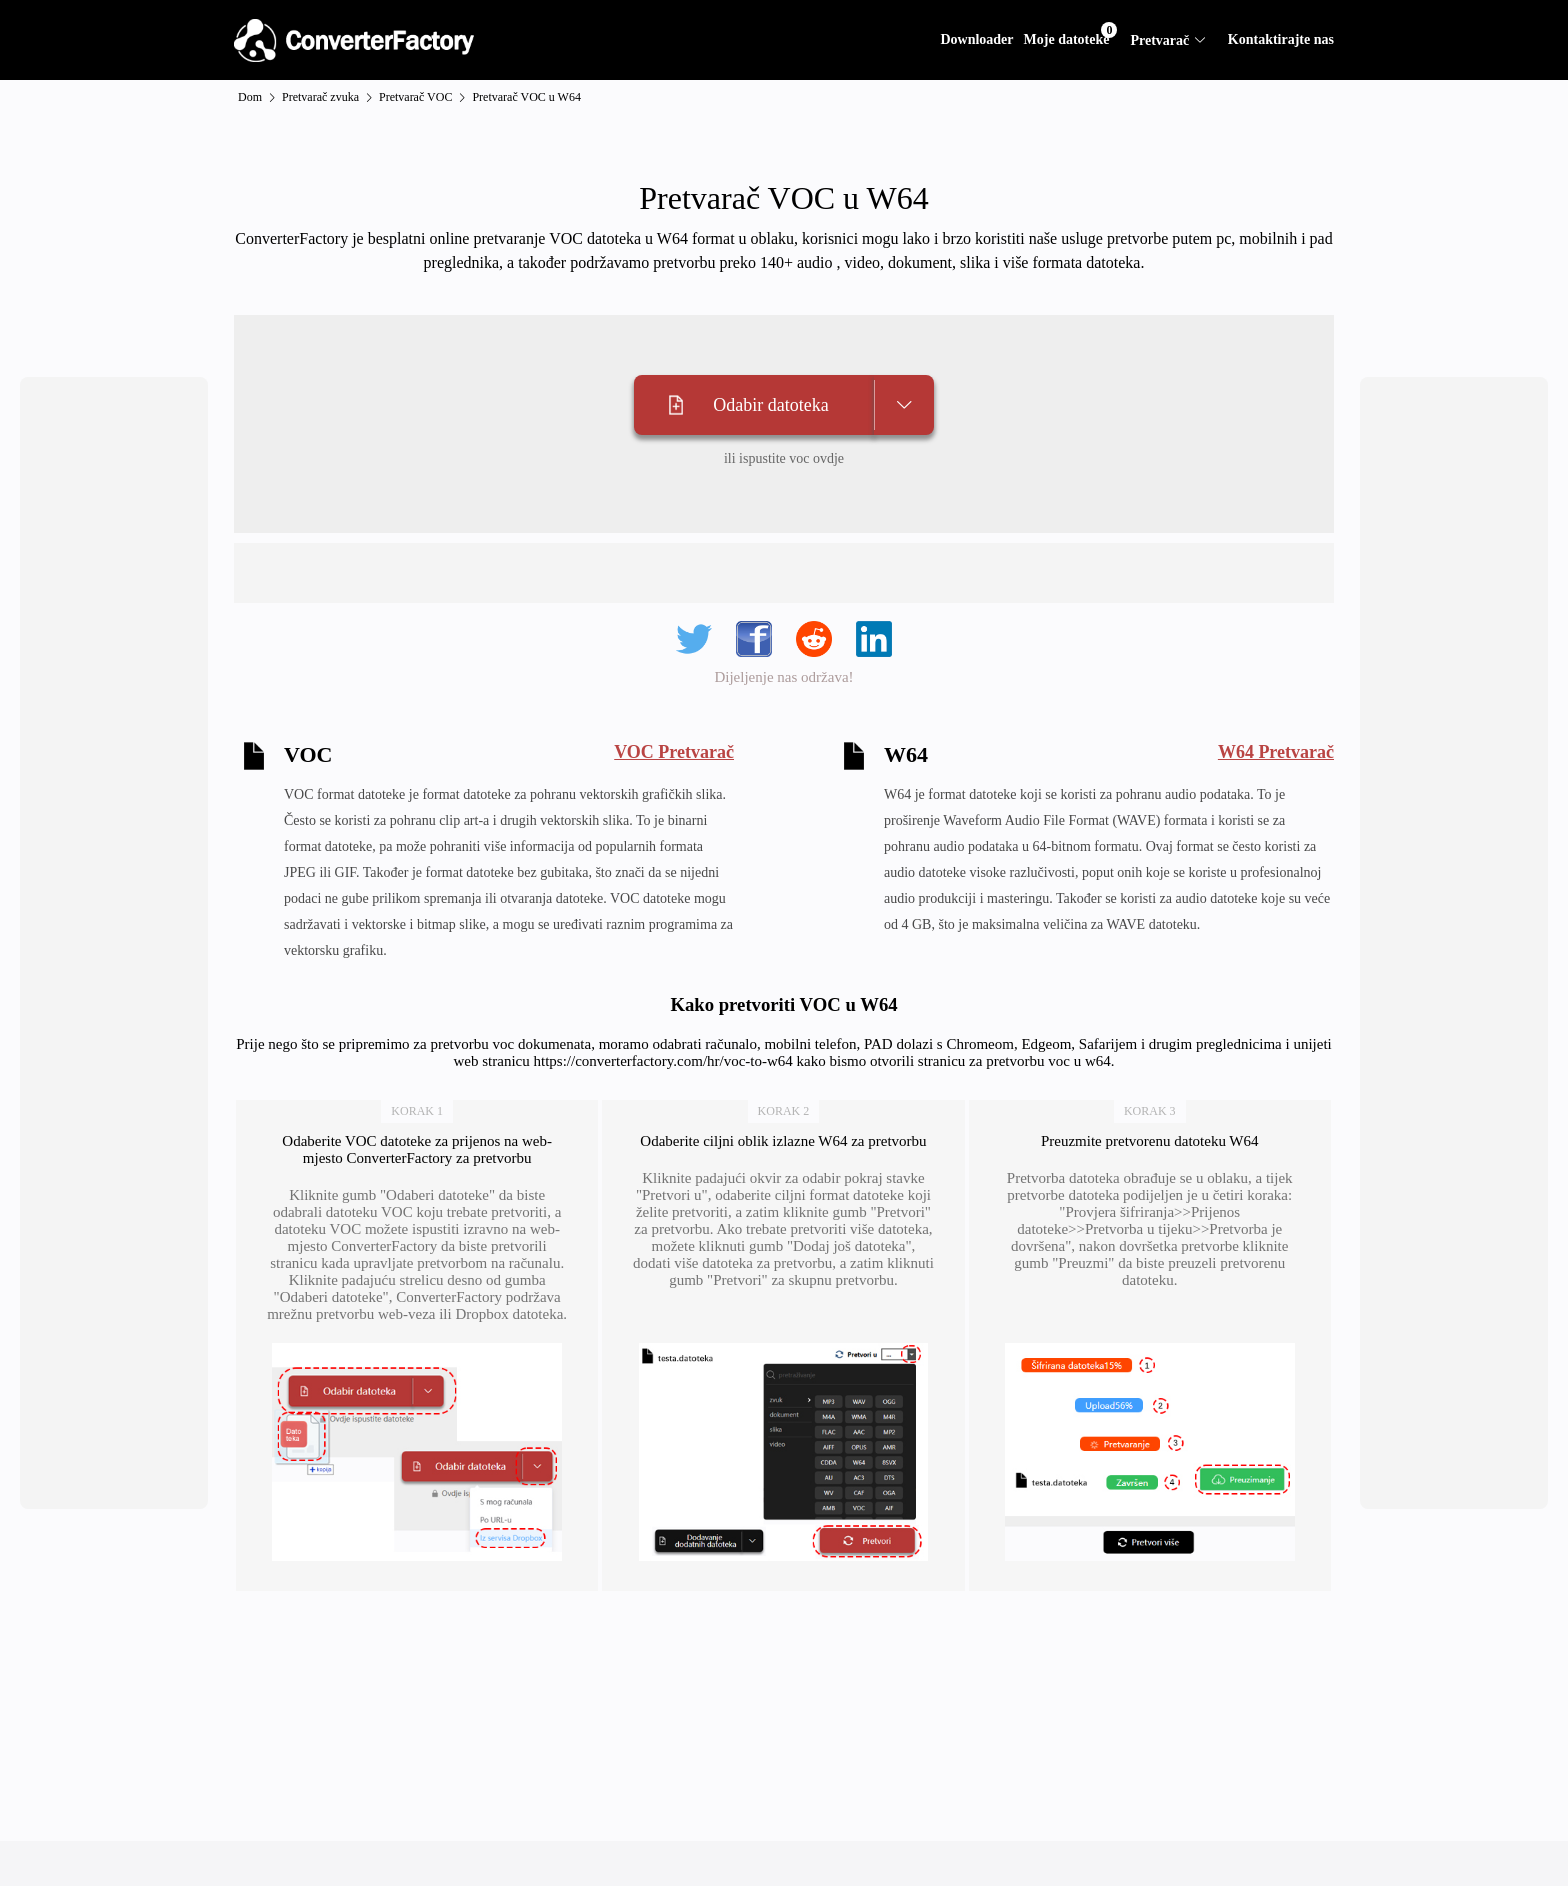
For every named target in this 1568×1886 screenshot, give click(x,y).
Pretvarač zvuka (320, 97)
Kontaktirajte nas (1281, 39)
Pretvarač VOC (415, 97)
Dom (250, 97)
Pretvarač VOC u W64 (526, 97)
